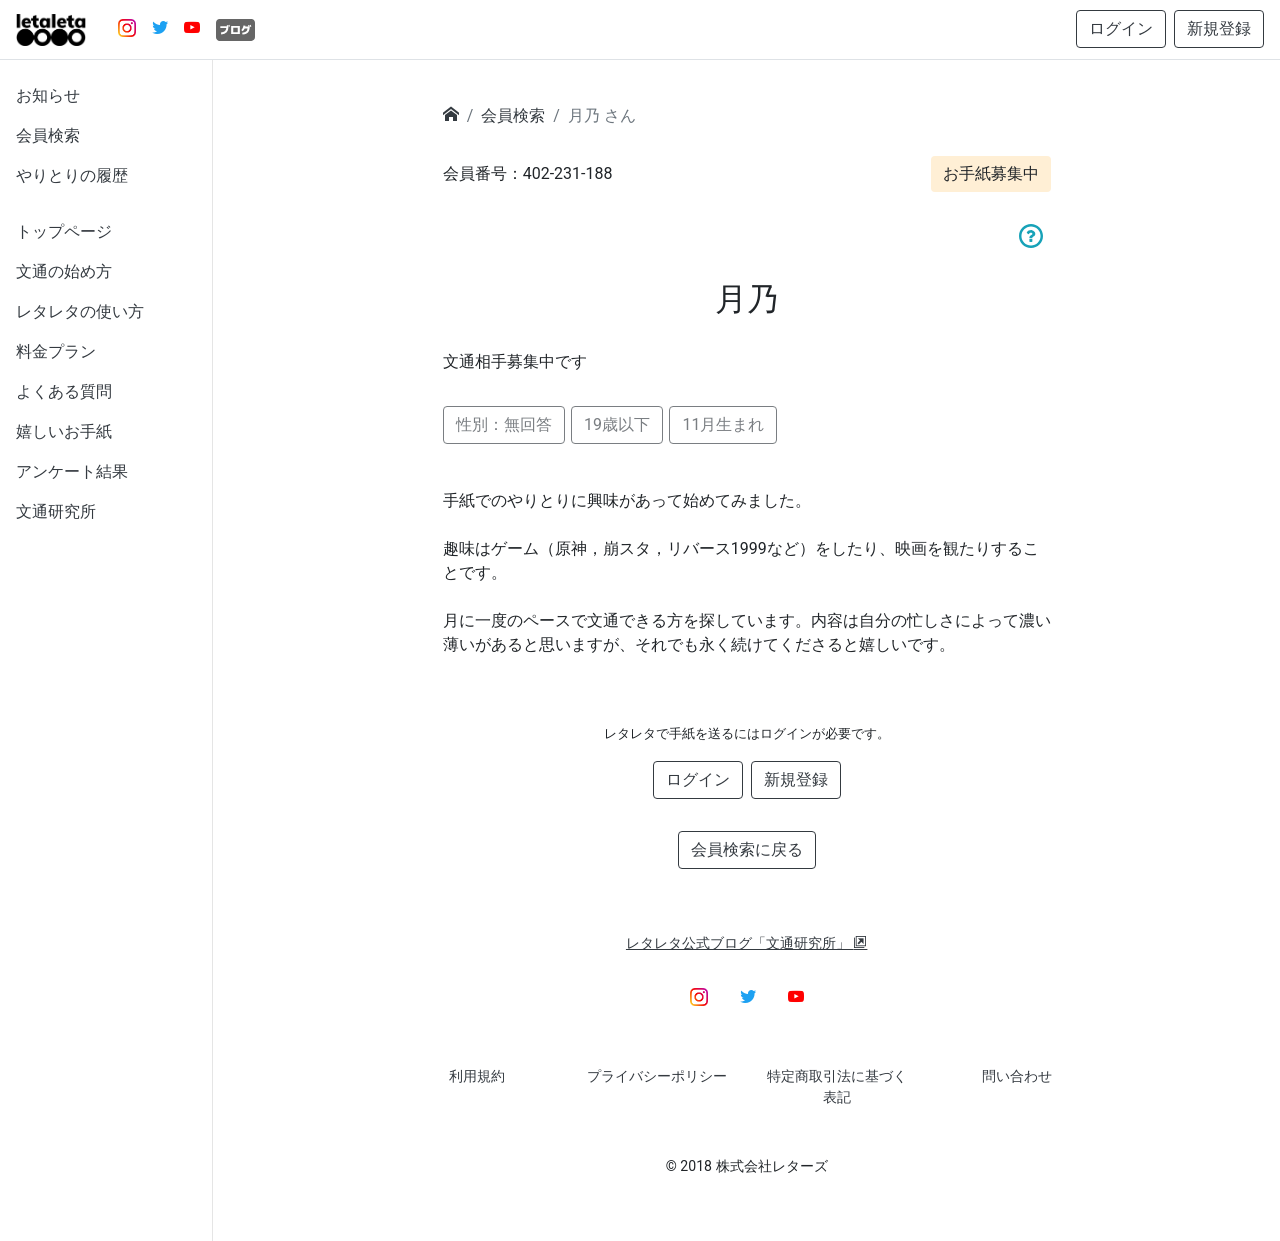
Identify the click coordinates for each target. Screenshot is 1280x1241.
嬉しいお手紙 (64, 431)
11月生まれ (723, 424)
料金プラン (56, 351)
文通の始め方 (64, 271)
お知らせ (48, 95)
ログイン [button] (1121, 28)
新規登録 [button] (1219, 28)
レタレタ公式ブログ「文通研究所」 (747, 943)
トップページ (64, 231)
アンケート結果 (72, 471)
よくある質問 (64, 391)
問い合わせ (1017, 1076)
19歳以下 (617, 424)
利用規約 (477, 1076)
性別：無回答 (504, 424)
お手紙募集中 (991, 173)
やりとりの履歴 (72, 175)
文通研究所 (56, 511)
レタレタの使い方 (80, 311)
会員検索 (48, 135)
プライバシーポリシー (657, 1076)
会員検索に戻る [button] (747, 849)
